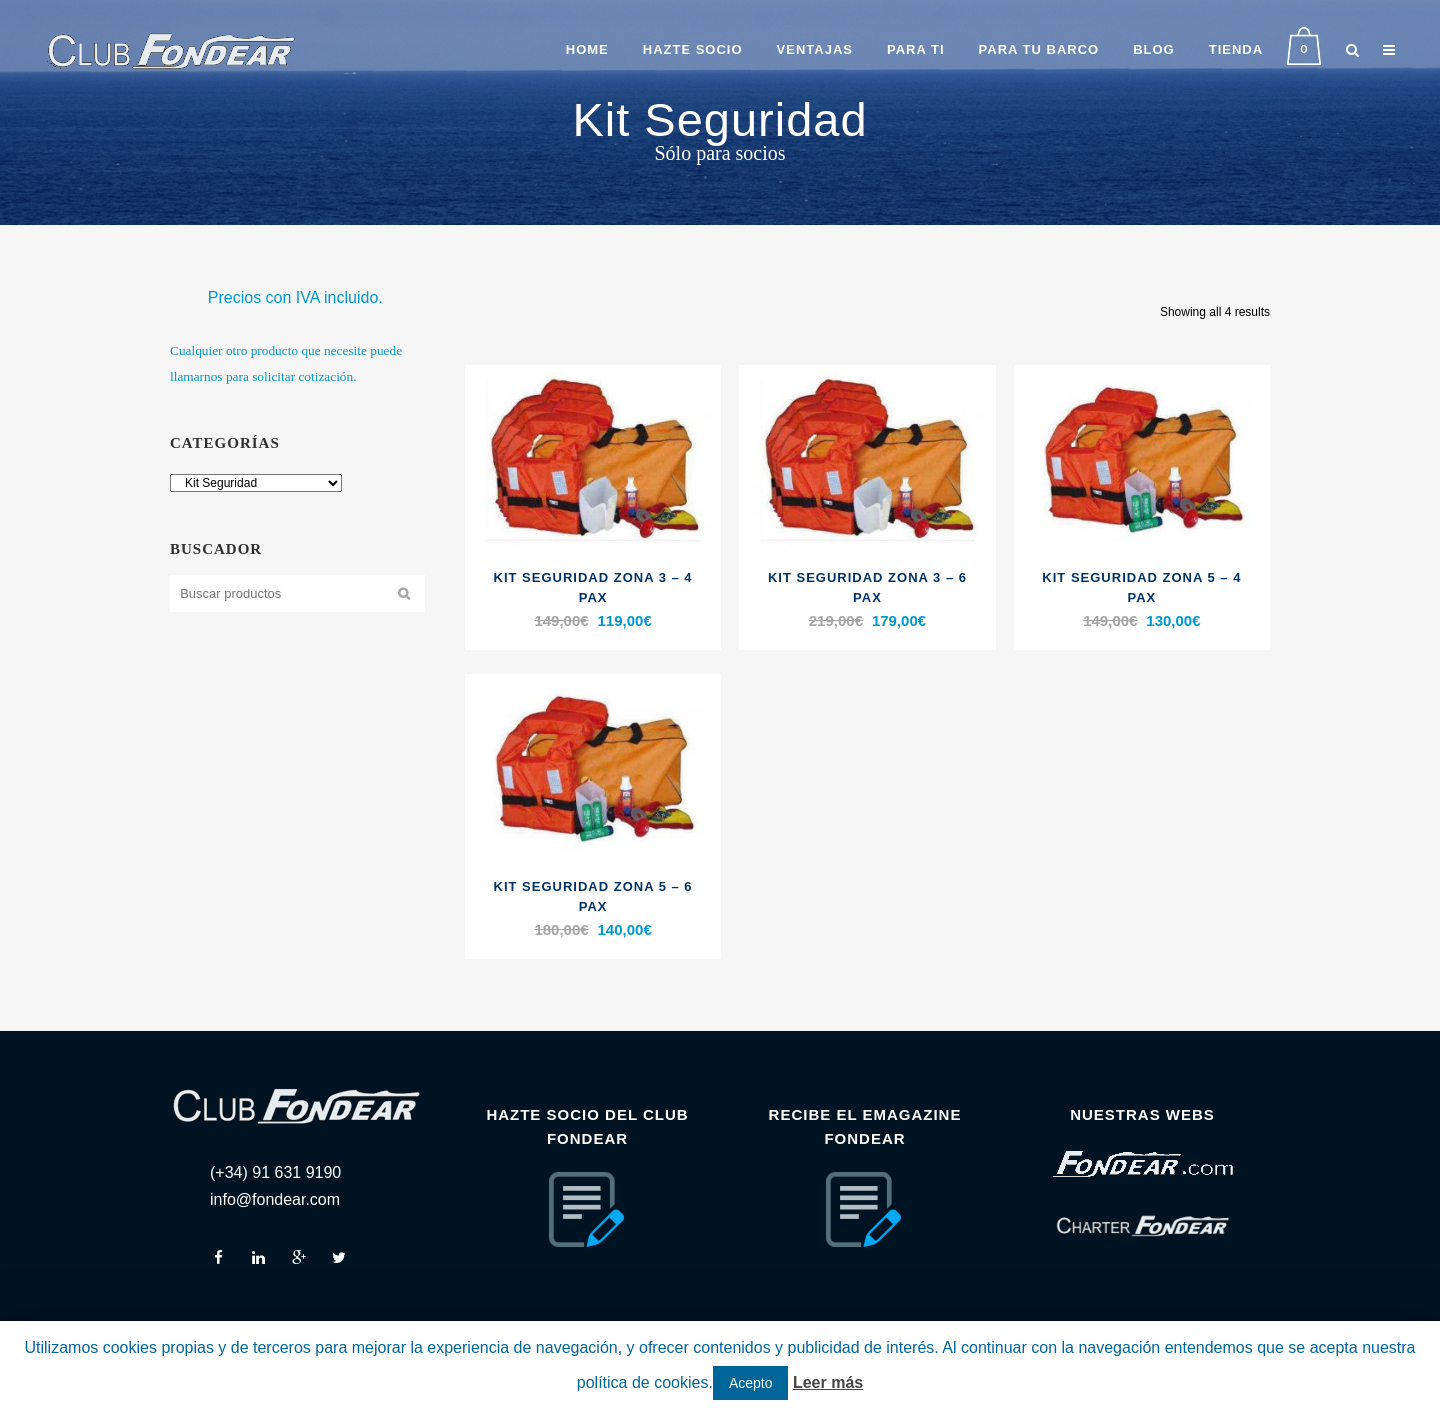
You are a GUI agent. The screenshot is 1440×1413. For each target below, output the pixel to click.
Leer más (828, 1382)
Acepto (751, 1383)
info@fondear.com (275, 1199)
